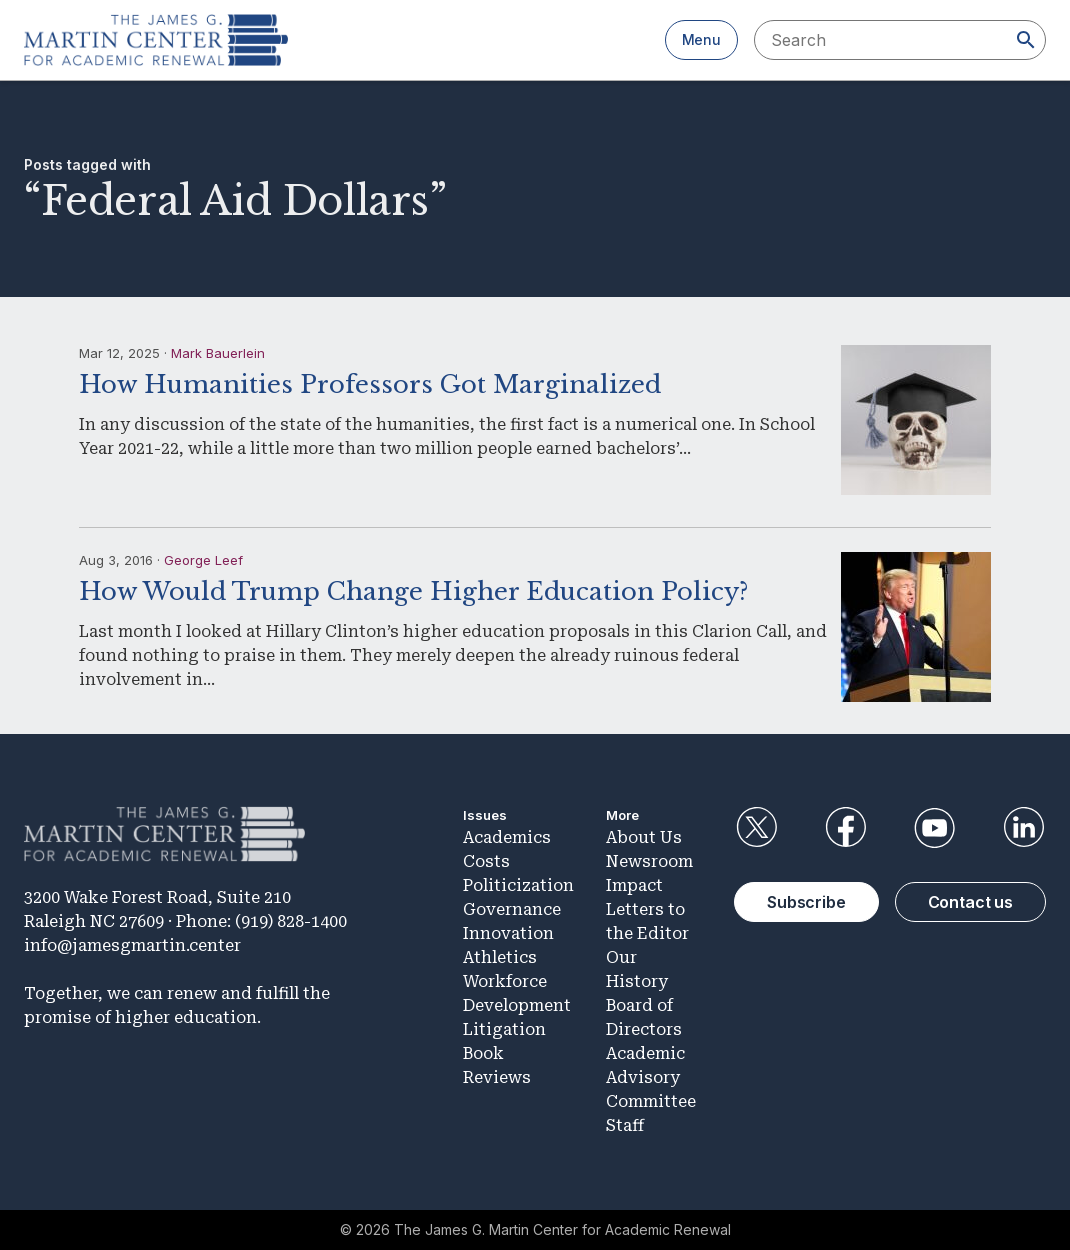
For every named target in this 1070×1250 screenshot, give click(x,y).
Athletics (500, 957)
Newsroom (649, 861)
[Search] (1026, 40)
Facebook (845, 828)
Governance (512, 909)
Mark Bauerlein (218, 353)
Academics (507, 837)
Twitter (756, 828)
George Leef (203, 560)
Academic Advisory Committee (651, 1077)
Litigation (504, 1029)
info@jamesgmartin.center (132, 945)
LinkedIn (1024, 828)
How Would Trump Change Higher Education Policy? (413, 591)
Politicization (518, 885)
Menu (701, 39)
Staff (625, 1125)
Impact (634, 885)
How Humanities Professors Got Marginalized (370, 384)
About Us (644, 837)
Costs (486, 861)
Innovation (508, 933)
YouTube (935, 828)
